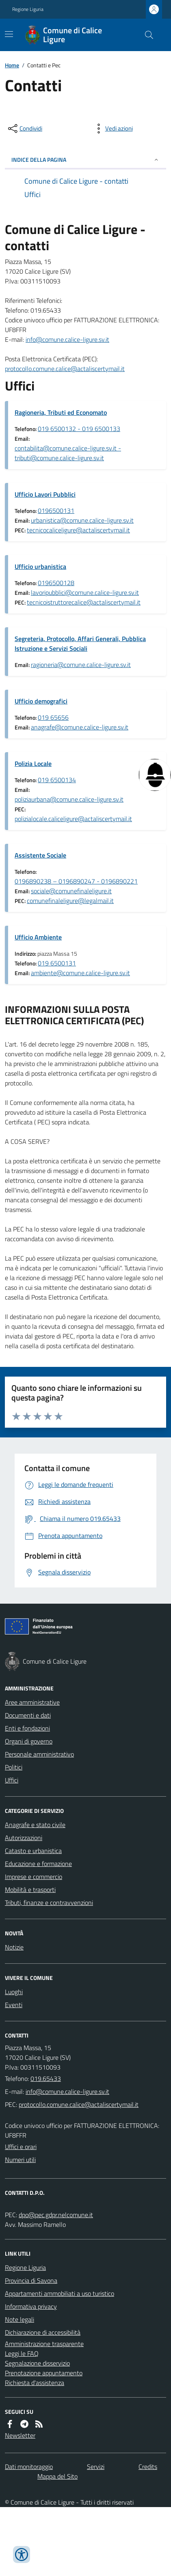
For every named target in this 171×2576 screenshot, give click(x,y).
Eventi (13, 2005)
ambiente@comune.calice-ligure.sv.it (80, 973)
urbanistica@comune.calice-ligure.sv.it (82, 520)
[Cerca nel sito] (146, 35)
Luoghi (14, 1992)
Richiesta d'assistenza (34, 2382)
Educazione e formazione (38, 1863)
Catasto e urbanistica (33, 1850)
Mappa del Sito (57, 2476)
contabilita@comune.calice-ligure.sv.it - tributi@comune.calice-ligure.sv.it (68, 453)
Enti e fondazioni (27, 1728)
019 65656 (53, 717)
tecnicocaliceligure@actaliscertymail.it (78, 530)
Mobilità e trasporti (30, 1889)
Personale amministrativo (39, 1754)
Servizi (95, 2466)
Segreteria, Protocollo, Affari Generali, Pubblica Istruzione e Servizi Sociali (80, 643)
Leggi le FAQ (22, 2353)
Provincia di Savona (31, 2280)
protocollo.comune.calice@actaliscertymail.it (65, 368)
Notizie (14, 1947)
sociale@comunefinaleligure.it (71, 891)
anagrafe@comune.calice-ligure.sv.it (79, 727)
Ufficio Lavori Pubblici (45, 494)
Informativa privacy (31, 2306)
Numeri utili (20, 2159)
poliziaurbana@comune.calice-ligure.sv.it (69, 799)
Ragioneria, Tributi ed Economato (61, 412)
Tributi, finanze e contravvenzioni (49, 1902)
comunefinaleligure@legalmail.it (70, 900)
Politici (13, 1767)
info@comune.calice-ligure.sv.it (67, 339)
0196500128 (56, 583)
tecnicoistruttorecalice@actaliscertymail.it (84, 602)
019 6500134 (57, 780)
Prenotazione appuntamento (43, 2373)
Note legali (19, 2319)
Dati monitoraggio (29, 2466)
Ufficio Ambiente (38, 937)
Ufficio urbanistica (40, 566)
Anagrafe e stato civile (35, 1825)
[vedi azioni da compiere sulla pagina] (112, 128)
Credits (148, 2466)
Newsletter (20, 2435)
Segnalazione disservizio (37, 2363)
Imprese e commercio (33, 1876)
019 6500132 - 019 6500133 (79, 428)
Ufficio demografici (41, 701)
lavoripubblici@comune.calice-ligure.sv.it (85, 592)
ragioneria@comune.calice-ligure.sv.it (81, 664)
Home (12, 65)
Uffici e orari (21, 2146)
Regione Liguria (27, 9)
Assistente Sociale (40, 855)
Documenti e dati (28, 1715)
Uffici (11, 1780)
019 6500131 (57, 963)
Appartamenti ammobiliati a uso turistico (59, 2293)
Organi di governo (28, 1741)
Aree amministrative (32, 1702)
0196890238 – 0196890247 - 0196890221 (76, 881)
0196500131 (56, 510)
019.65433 (45, 2078)
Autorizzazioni (23, 1837)
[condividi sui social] (24, 128)
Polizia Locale (33, 763)
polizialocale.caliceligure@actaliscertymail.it (73, 819)
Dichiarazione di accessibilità (42, 2332)
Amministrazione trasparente (44, 2344)
